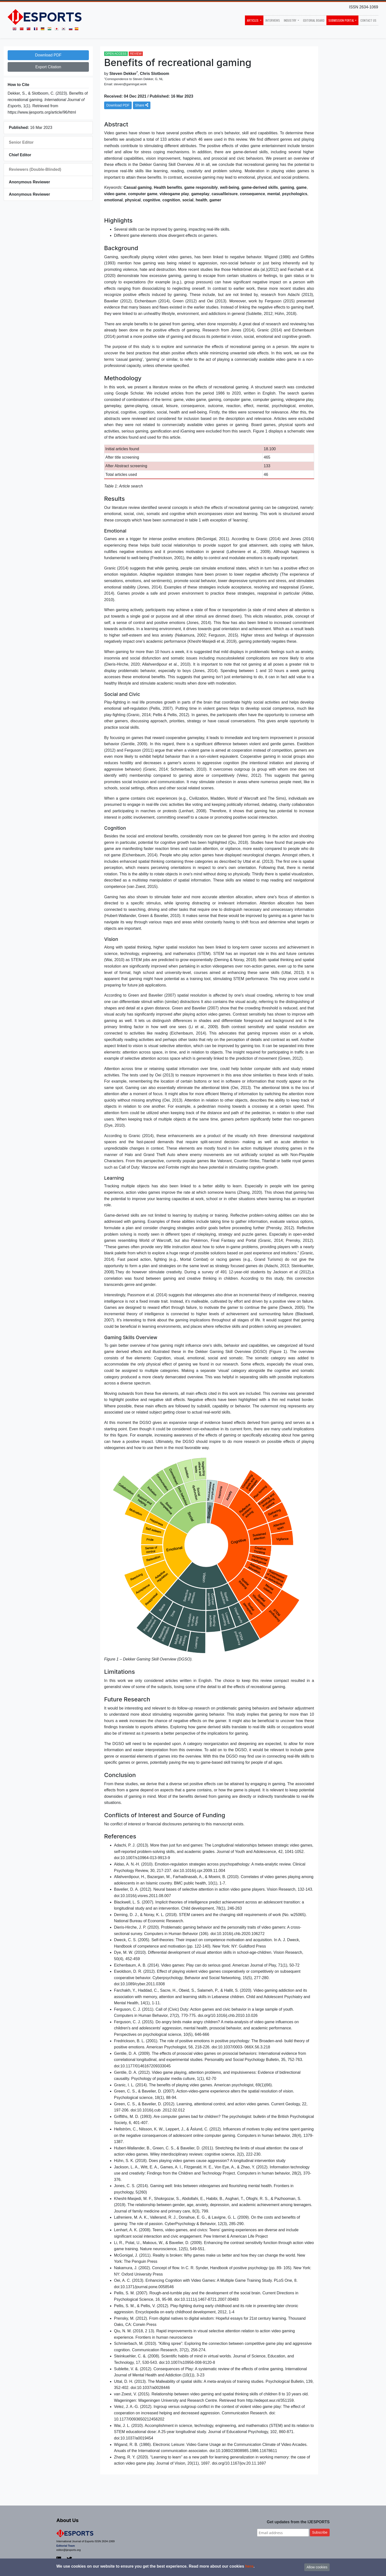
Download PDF (48, 55)
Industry (290, 20)
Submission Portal (341, 20)
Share (141, 105)
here (249, 2566)
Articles (253, 20)
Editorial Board (313, 20)
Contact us (368, 20)
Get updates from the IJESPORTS (298, 2522)
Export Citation (48, 67)
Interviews (272, 20)
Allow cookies (316, 2567)
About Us (67, 2520)
